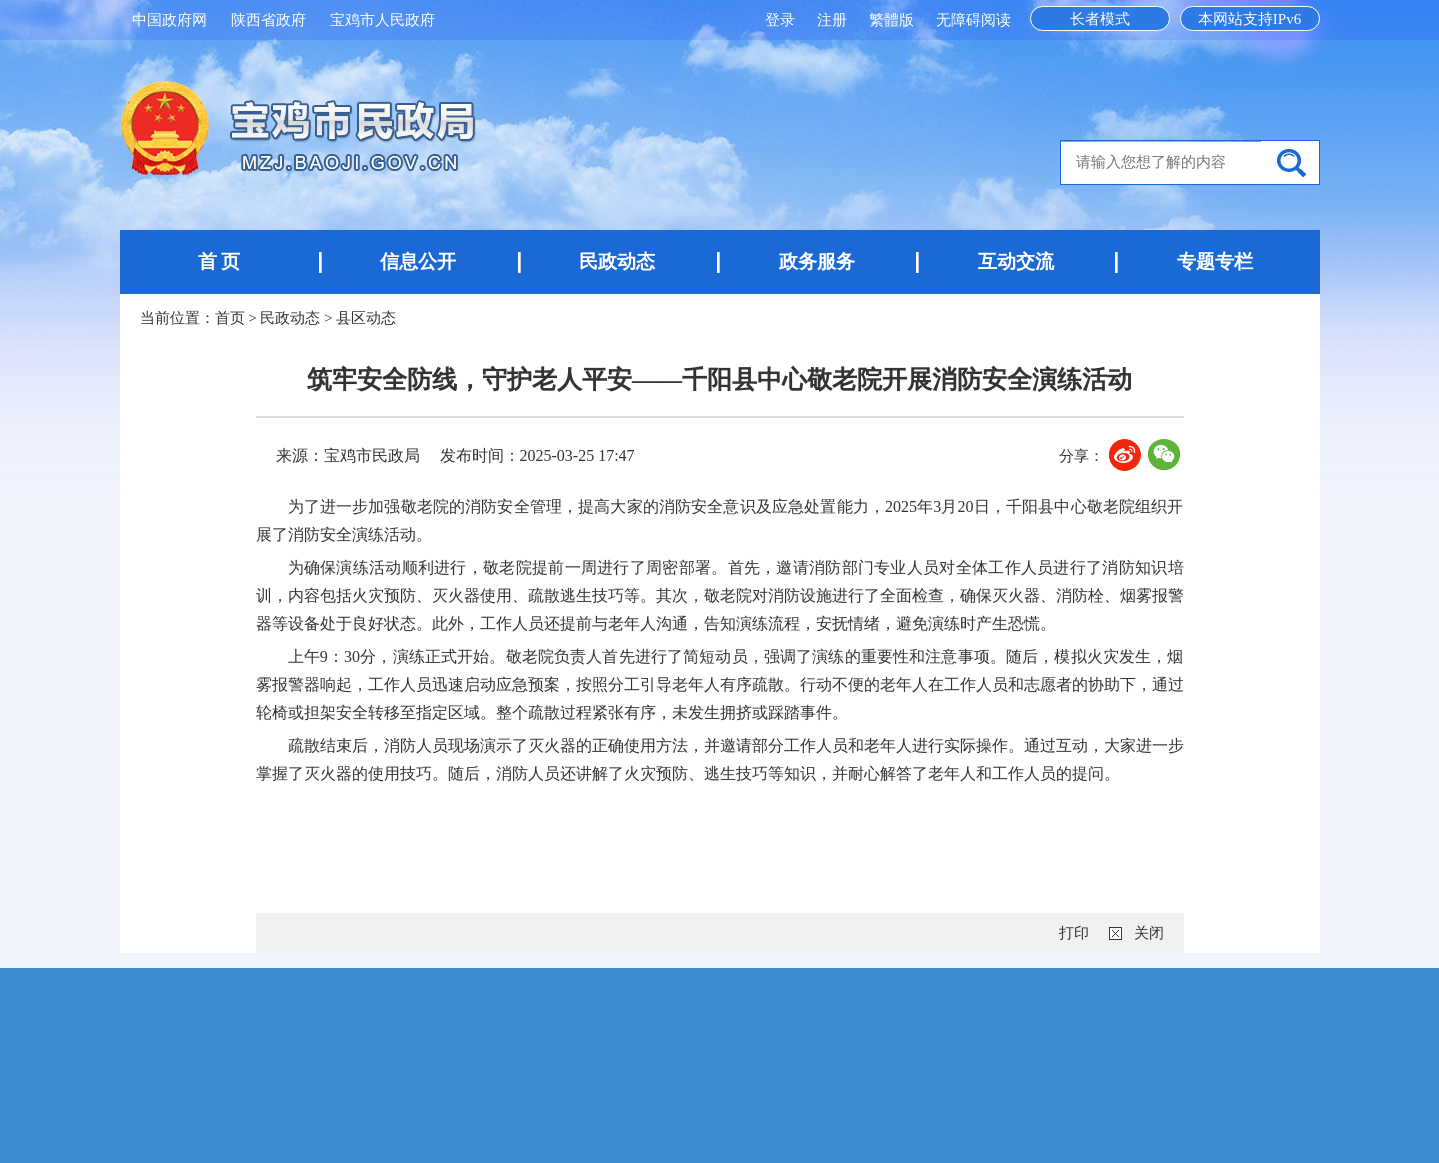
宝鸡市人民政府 (382, 20)
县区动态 (366, 318)
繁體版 (891, 20)
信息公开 (418, 261)
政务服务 (817, 261)
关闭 (1149, 933)
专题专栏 (1215, 261)
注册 (834, 20)
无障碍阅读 (973, 20)
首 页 (219, 261)
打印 (1074, 933)
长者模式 (1100, 19)
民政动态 (617, 261)
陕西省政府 (268, 20)
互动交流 (1016, 261)
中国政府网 (169, 20)
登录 (782, 20)
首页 (230, 318)
